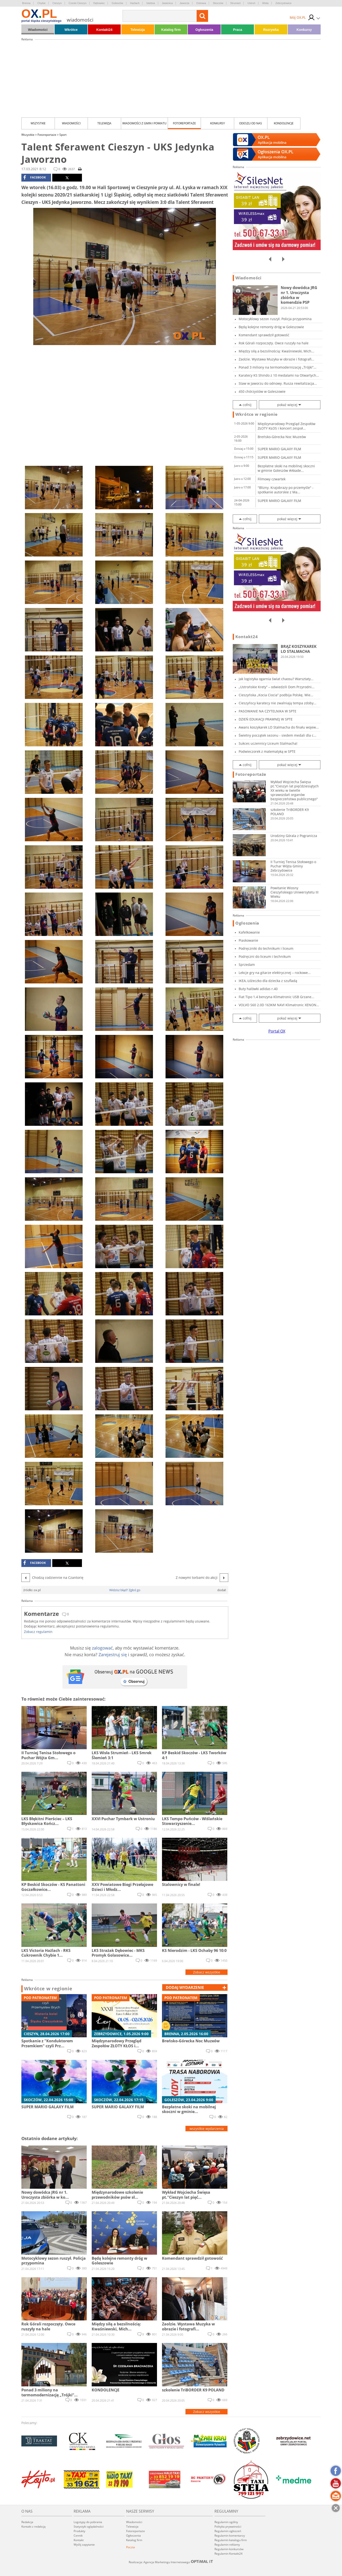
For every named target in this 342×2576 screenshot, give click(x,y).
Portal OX (276, 1031)
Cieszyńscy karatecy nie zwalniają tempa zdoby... (277, 703)
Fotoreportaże (184, 123)
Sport (62, 135)
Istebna (150, 3)
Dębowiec (99, 3)
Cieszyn (57, 3)
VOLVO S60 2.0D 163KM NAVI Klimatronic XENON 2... (277, 1005)
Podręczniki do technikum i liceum (266, 948)
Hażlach (135, 3)
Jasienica (167, 3)
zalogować (102, 1648)
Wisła (265, 3)
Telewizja (137, 30)
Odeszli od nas (250, 123)
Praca (237, 30)
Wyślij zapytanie (84, 2545)
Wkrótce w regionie (48, 1989)
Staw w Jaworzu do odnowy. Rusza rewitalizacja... (278, 383)
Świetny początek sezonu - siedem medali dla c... (277, 735)
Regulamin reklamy (227, 2545)
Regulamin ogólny (226, 2522)
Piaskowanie (248, 940)
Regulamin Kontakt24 (228, 2554)
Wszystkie (38, 123)
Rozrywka (271, 30)
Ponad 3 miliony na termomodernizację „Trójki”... (277, 367)
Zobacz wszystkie (206, 1972)
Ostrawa (201, 3)
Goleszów (117, 3)
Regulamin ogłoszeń (227, 2531)
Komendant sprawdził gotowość (264, 335)
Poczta (130, 2547)
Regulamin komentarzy (229, 2536)
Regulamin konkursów (228, 2549)
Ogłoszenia (204, 30)
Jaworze (184, 3)
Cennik (78, 2536)
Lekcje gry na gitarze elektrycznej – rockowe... (275, 972)
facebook (34, 177)
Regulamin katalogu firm (230, 2540)
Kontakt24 (104, 30)
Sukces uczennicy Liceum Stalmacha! (268, 743)
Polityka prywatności (227, 2527)
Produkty (79, 2531)
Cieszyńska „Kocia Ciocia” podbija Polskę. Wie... (276, 695)
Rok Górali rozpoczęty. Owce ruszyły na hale (274, 343)
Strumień (235, 3)
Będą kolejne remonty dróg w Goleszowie (271, 327)
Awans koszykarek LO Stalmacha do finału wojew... (279, 727)
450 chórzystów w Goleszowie (262, 391)
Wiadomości (38, 30)
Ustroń (251, 3)
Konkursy (304, 30)
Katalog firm (171, 30)
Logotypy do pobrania (88, 2522)
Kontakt (79, 2540)
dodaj (185, 1987)
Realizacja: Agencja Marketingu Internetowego (171, 2562)
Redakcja (27, 2522)
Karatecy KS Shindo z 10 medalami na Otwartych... (279, 375)
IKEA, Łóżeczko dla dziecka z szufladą (268, 980)
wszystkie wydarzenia (207, 2128)
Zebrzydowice (284, 3)
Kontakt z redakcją (33, 2527)
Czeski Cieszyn (77, 3)
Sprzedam (247, 964)
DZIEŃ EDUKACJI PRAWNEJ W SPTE (266, 719)
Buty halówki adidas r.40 (258, 988)
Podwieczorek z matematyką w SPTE (267, 751)
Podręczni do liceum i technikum (265, 956)
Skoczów (218, 3)
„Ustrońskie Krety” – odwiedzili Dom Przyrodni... (276, 687)
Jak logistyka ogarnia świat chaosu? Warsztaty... (276, 679)
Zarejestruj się (113, 1654)
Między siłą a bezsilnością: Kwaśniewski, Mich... (276, 351)
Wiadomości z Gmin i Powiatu (144, 123)
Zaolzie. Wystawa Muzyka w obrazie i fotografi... (276, 359)
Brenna (26, 3)
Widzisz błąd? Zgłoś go (124, 1590)
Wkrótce (71, 30)
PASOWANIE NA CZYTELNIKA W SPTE (267, 711)
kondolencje (284, 123)
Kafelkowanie (249, 932)
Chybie (41, 3)
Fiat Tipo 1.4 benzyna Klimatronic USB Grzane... (276, 997)
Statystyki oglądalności (89, 2527)
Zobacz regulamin (38, 1631)
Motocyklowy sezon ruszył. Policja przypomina (275, 319)
